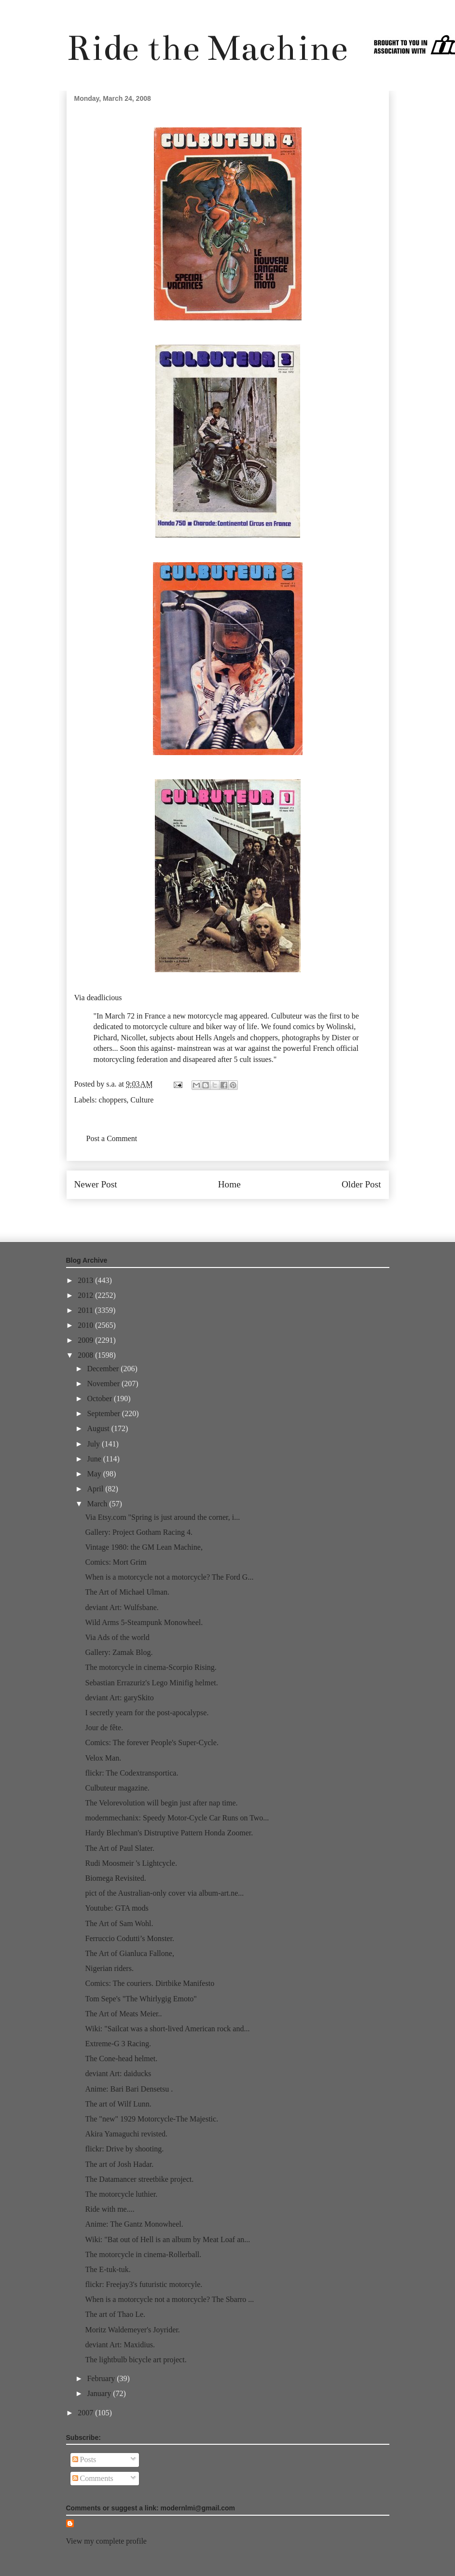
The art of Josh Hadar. (119, 2164)
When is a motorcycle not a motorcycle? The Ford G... (169, 1577)
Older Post (361, 1184)
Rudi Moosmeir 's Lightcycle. (131, 1863)
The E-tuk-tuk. (107, 2269)
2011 (86, 1310)
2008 (86, 1355)
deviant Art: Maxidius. (119, 2345)
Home (229, 1184)
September (104, 1413)
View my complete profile (106, 2541)
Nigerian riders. (109, 1968)
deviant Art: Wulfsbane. (121, 1607)
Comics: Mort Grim (115, 1562)
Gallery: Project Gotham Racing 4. (139, 1532)
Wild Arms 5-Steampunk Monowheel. (144, 1622)
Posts (84, 2459)
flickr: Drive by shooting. (124, 2149)
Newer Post (95, 1184)
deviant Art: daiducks (118, 2073)
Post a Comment (112, 1138)
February (102, 2378)
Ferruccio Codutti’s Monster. (129, 1938)
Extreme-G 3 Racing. (118, 2043)
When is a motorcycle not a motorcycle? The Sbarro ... (169, 2299)
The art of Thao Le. (115, 2314)
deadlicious (104, 997)
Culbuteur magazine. (117, 1788)
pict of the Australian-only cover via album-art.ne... (164, 1893)
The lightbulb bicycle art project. (135, 2360)
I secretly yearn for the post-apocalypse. (146, 1712)
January (100, 2393)
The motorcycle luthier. (121, 2194)
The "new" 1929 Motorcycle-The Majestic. (151, 2119)
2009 (86, 1340)
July (94, 1444)
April (96, 1489)
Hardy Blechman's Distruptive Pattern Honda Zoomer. (169, 1833)
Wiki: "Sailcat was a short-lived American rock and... (167, 2029)
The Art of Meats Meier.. (123, 2014)
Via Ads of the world (117, 1637)
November (104, 1383)
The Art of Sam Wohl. (119, 1923)
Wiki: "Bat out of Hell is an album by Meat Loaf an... (167, 2239)
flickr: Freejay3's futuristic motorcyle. (143, 2284)
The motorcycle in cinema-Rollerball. (143, 2254)
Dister (340, 1037)
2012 (86, 1295)
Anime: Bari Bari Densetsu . (129, 2089)
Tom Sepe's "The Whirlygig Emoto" (140, 1999)
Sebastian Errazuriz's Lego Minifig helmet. (151, 1683)
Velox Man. (103, 1758)
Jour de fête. (104, 1727)
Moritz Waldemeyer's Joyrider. (132, 2330)
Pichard (105, 1037)
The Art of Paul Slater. (119, 1848)
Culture (141, 1100)
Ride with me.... (109, 2209)
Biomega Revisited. (115, 1878)
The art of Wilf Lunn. (118, 2104)
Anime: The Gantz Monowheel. (134, 2224)
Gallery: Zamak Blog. (118, 1652)
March (98, 1504)
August (99, 1428)
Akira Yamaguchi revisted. (126, 2134)
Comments (92, 2478)
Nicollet (133, 1037)
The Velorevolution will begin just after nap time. (161, 1803)
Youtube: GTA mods (116, 1908)
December (104, 1368)
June (95, 1459)
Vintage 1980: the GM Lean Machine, (143, 1547)
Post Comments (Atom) (248, 1214)
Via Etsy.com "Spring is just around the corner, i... (162, 1517)
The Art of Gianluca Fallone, (129, 1953)
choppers (113, 1100)
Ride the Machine (207, 48)
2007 (86, 2413)
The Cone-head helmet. (121, 2058)
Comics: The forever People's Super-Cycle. (151, 1742)
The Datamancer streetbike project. (139, 2179)
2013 (86, 1280)
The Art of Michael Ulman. (127, 1592)
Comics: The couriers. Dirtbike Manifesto (149, 1983)
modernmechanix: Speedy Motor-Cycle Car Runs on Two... (177, 1818)
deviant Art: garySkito (119, 1698)
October (100, 1398)
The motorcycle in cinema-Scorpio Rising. (150, 1667)
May (95, 1474)
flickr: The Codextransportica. (131, 1773)
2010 (86, 1325)
